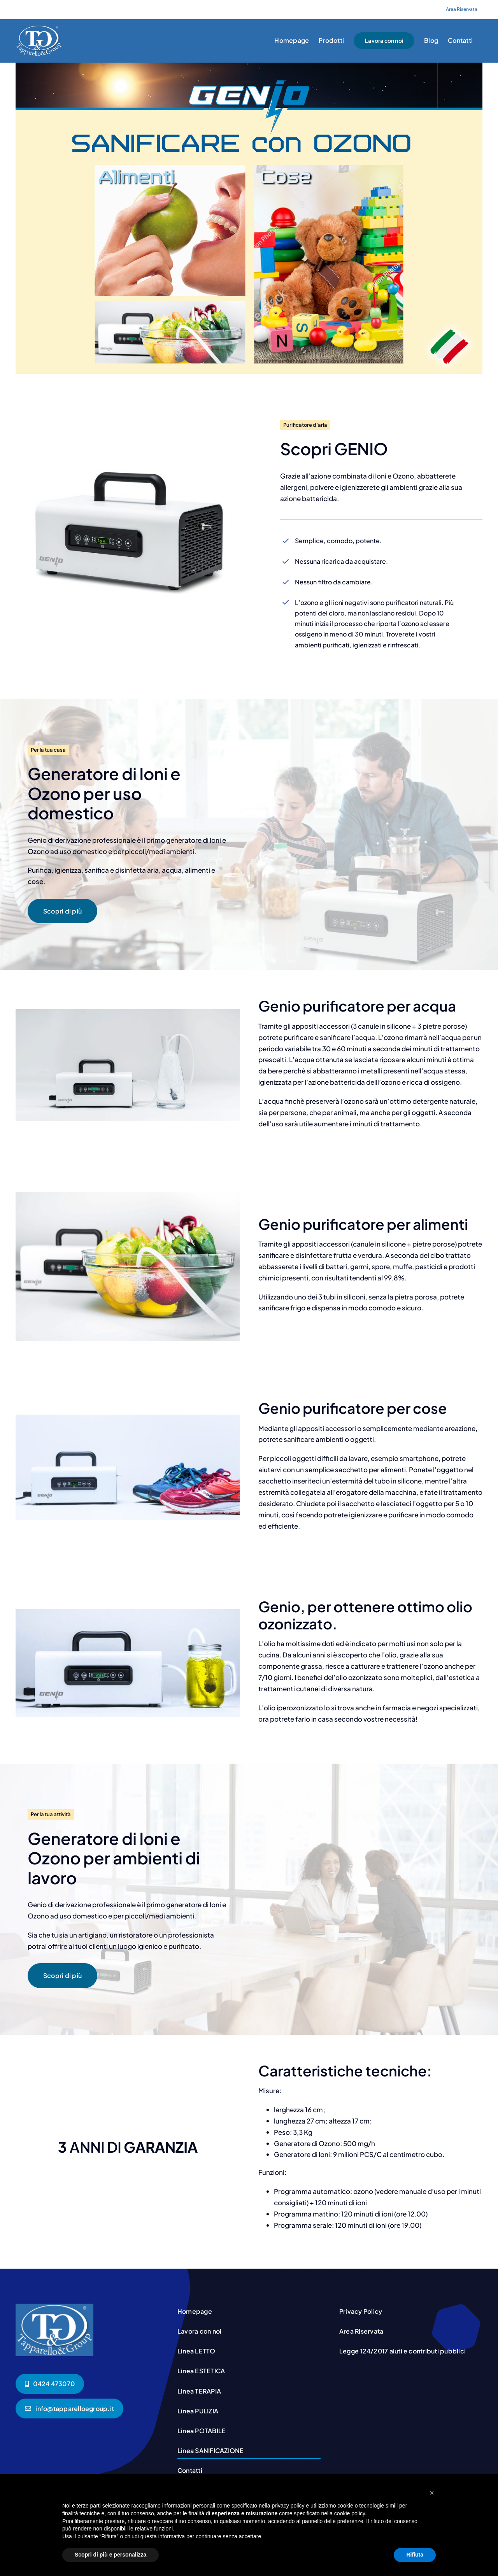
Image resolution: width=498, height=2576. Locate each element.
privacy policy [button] (288, 2505)
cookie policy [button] (349, 2513)
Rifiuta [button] (414, 2554)
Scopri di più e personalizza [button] (110, 2554)
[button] (432, 2493)
